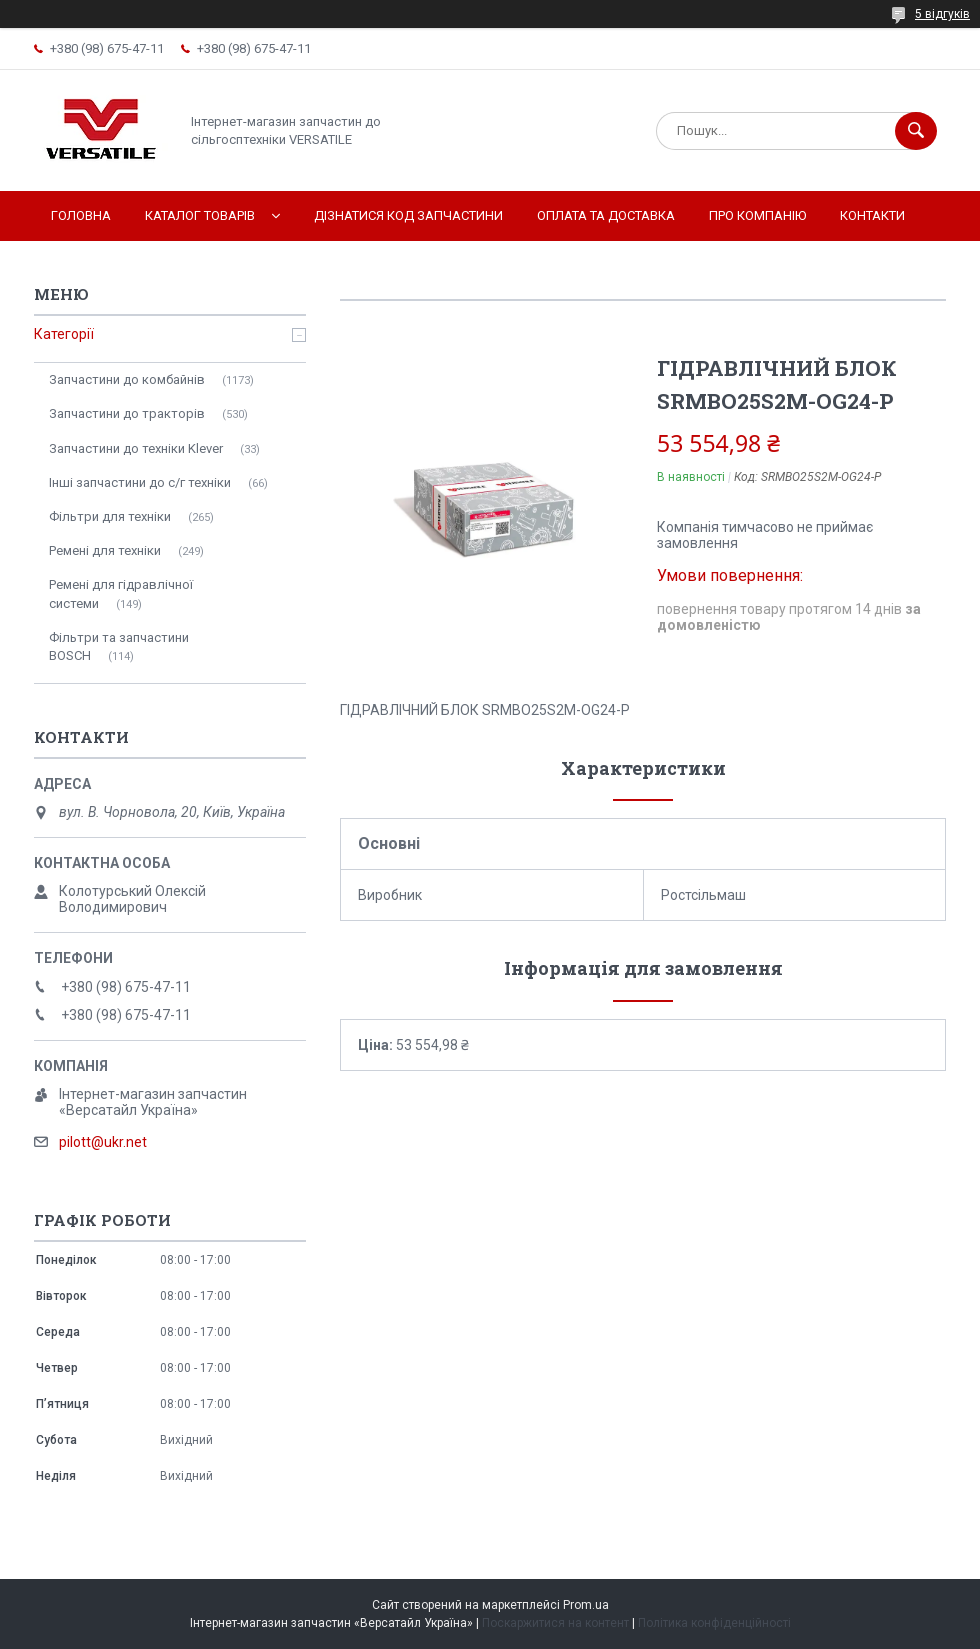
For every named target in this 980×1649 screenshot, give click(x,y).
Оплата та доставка (606, 215)
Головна (81, 215)
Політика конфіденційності (714, 1623)
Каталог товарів (200, 215)
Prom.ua (586, 1605)
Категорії (64, 334)
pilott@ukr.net (103, 1142)
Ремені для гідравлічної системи (121, 593)
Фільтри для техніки (110, 516)
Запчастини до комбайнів (127, 379)
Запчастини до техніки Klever (136, 448)
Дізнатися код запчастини (408, 215)
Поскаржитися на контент (555, 1623)
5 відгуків (942, 14)
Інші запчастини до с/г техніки (140, 482)
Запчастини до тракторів (127, 413)
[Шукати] (916, 131)
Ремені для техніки (105, 550)
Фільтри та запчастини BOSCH (119, 646)
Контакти (872, 215)
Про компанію (757, 215)
